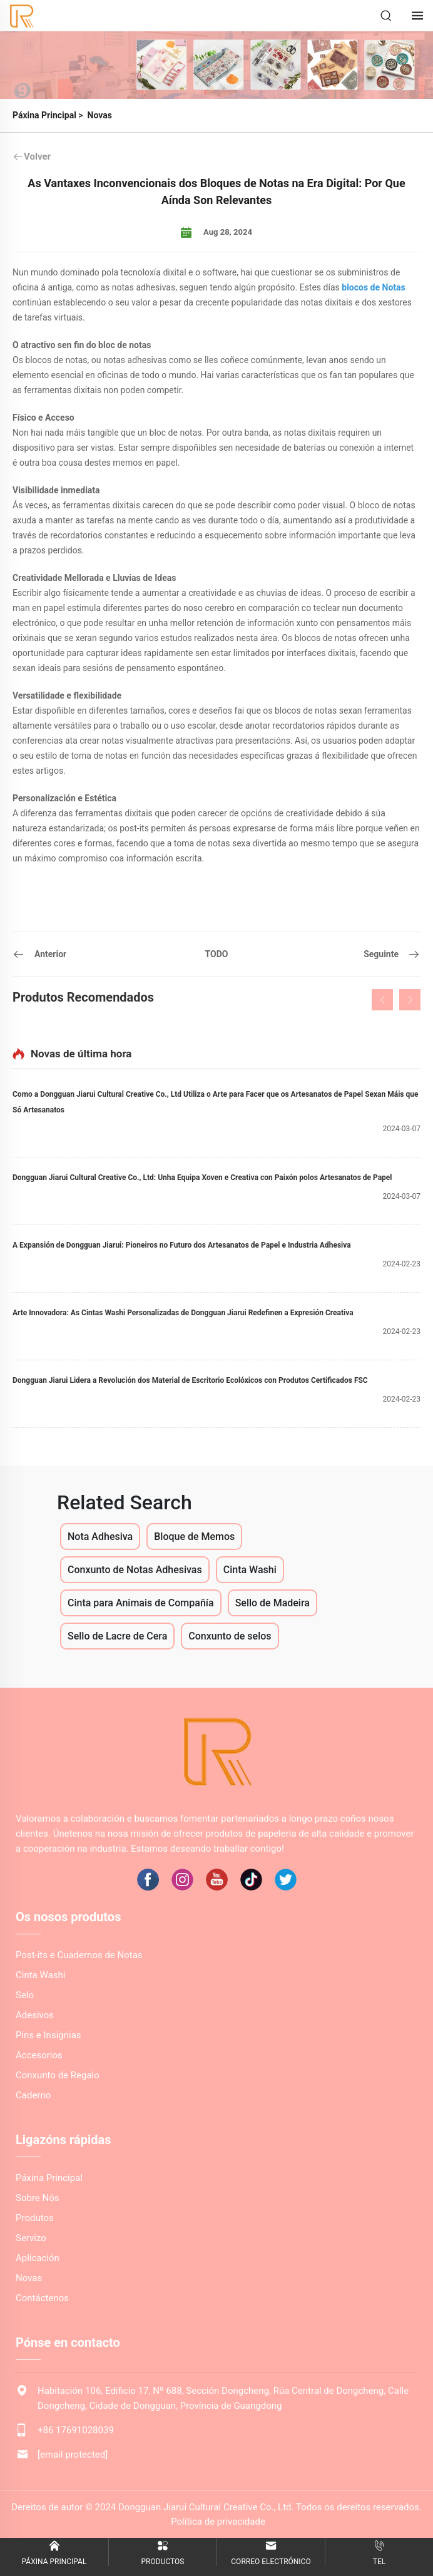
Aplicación (37, 2258)
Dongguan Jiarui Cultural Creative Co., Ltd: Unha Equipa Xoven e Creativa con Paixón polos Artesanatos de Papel (202, 1177)
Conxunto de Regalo (57, 2075)
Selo (25, 1995)
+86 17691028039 (76, 2430)
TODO (216, 954)
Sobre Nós (37, 2198)
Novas (100, 115)
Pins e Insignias (48, 2035)
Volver (32, 156)
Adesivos (35, 2015)
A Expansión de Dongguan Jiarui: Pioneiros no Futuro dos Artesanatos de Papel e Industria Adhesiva (182, 1245)
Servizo (31, 2238)
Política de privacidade (218, 2521)
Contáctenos (42, 2298)
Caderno (33, 2095)
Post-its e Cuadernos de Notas (79, 1955)
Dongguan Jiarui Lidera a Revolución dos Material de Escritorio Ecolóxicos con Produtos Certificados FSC (190, 1380)
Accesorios (39, 2055)
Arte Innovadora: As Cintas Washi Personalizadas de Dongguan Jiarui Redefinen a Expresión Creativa (183, 1312)
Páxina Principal (44, 115)
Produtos (35, 2218)
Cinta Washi (40, 1975)
